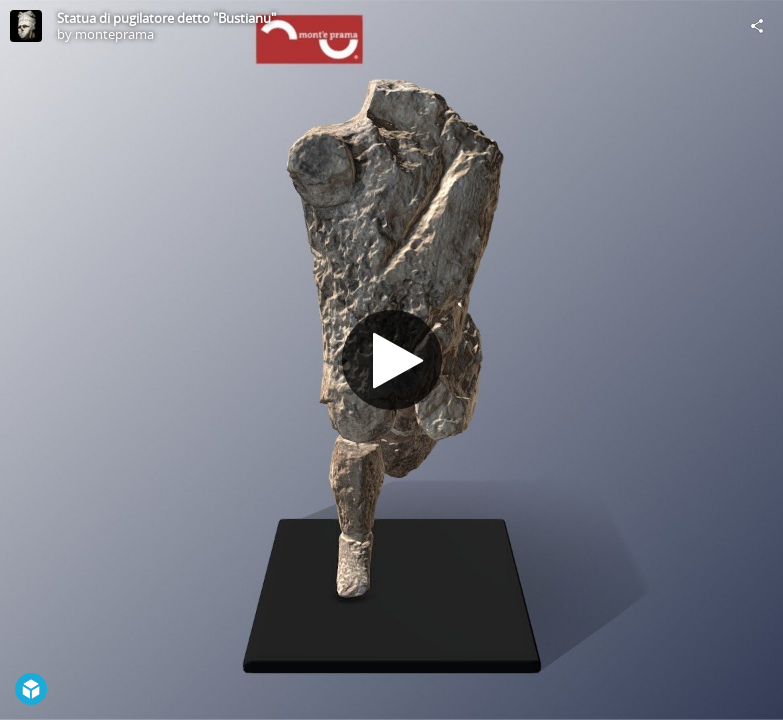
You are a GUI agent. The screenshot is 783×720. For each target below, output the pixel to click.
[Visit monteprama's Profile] (26, 26)
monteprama (114, 34)
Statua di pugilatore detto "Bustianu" (166, 18)
